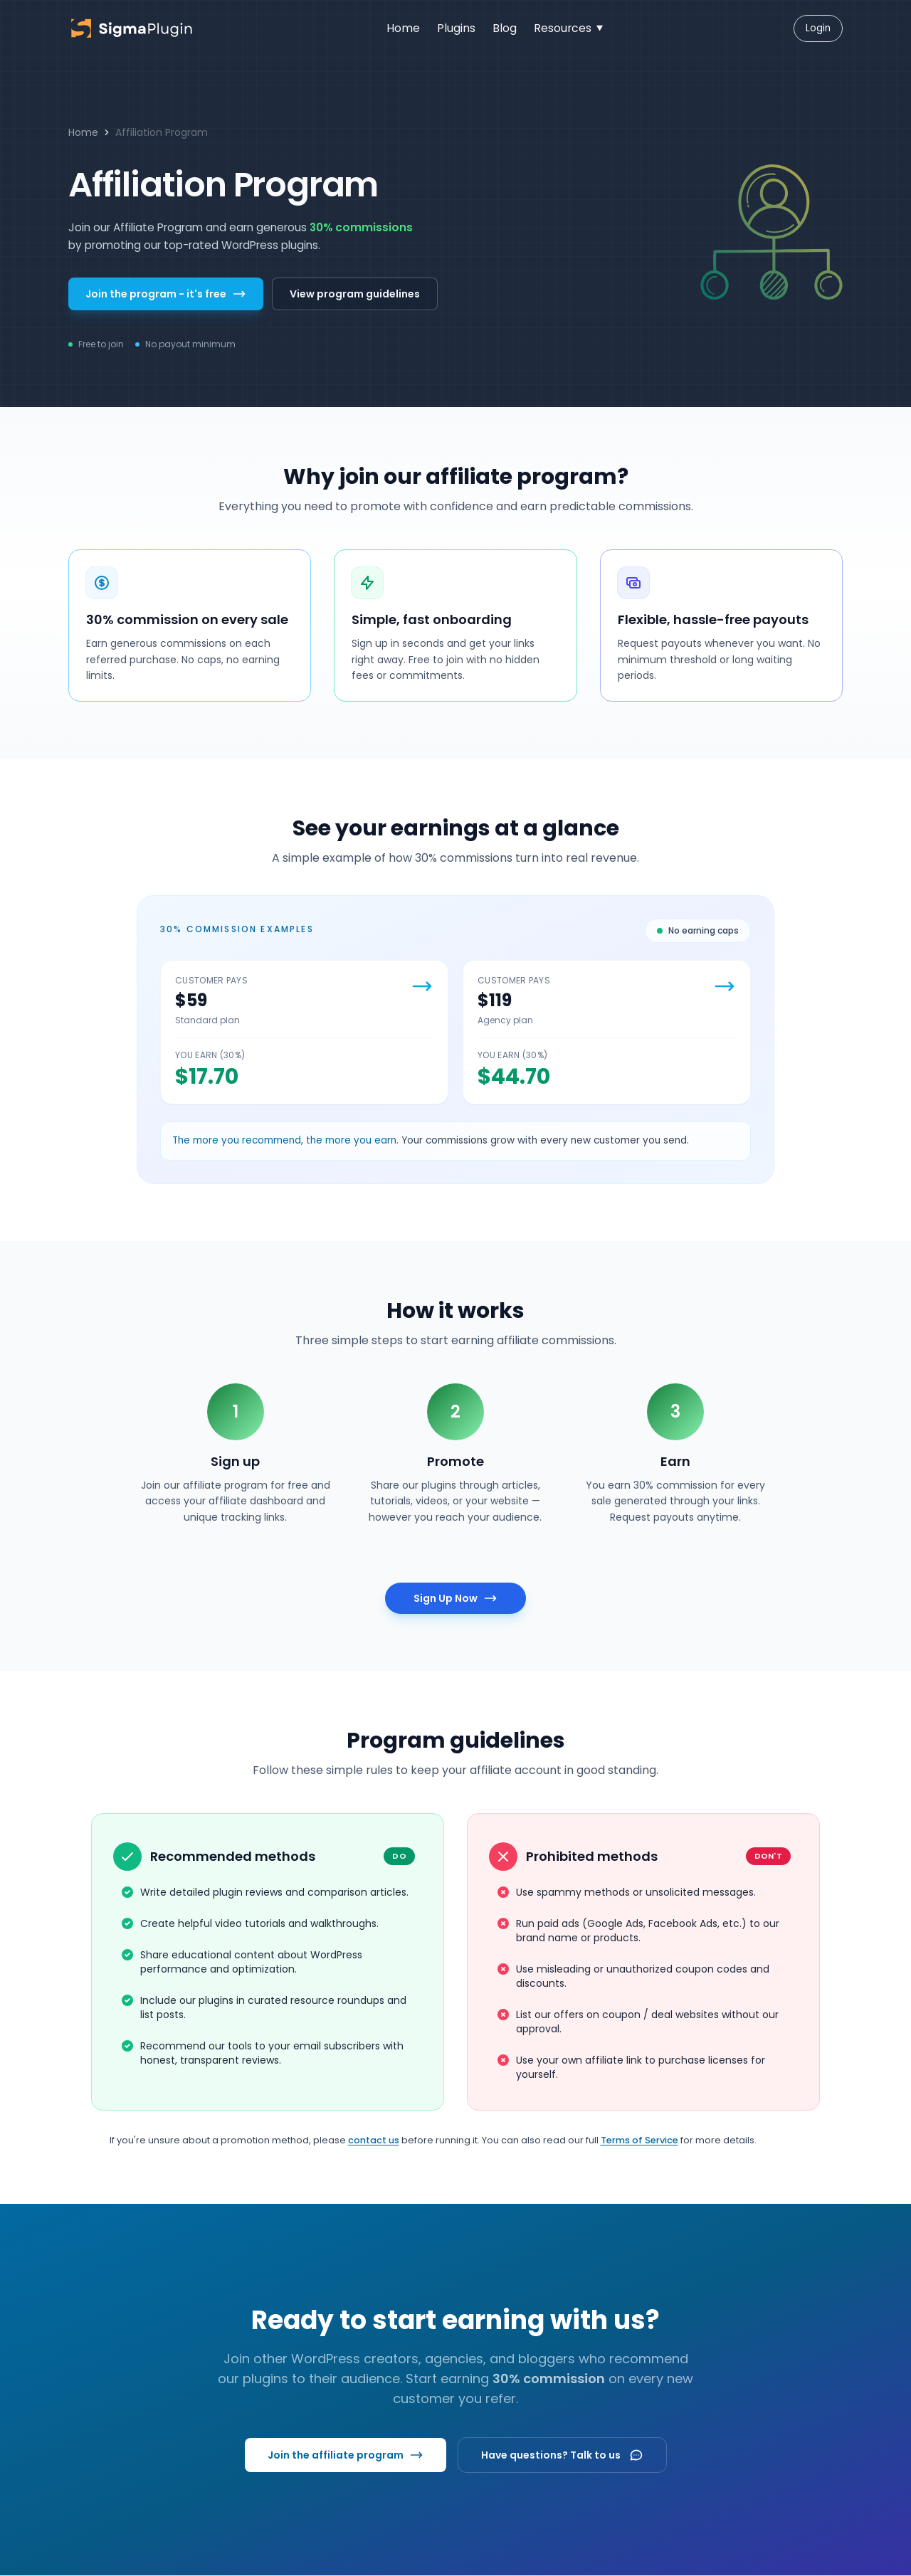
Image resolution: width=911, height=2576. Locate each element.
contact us (373, 2140)
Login (818, 28)
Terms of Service (639, 2140)
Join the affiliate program (345, 2455)
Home (83, 132)
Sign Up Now (455, 1598)
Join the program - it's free (165, 294)
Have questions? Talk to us (562, 2455)
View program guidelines (355, 294)
